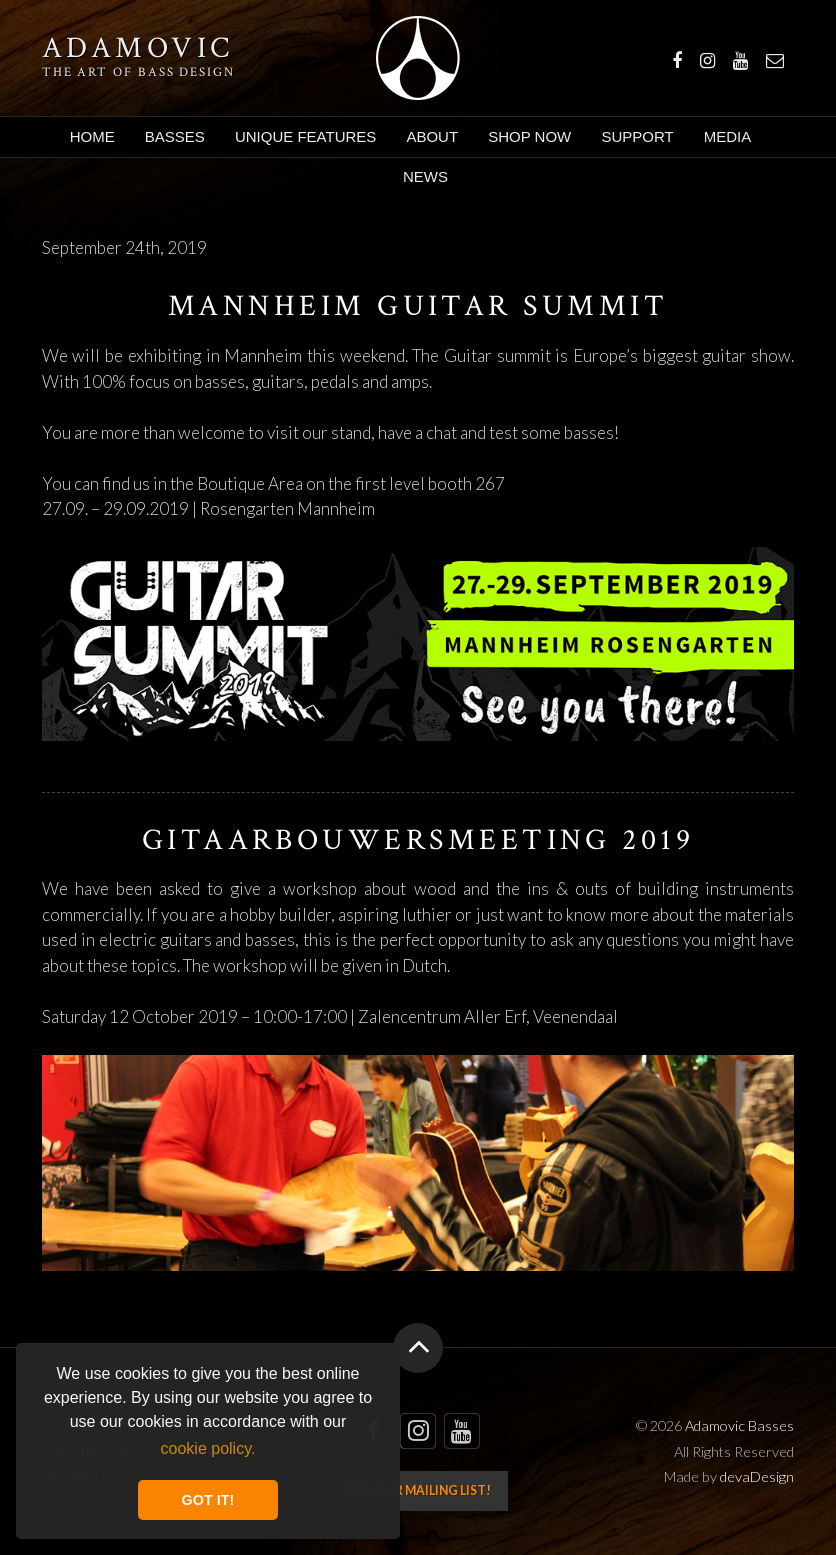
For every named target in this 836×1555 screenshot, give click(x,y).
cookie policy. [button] (208, 1448)
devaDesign (757, 1476)
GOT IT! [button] (208, 1500)
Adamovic (138, 49)
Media (728, 136)
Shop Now (529, 136)
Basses (175, 136)
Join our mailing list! (417, 1490)
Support (637, 136)
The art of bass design (138, 72)
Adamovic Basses (417, 58)
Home (92, 136)
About (432, 136)
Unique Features (305, 136)
